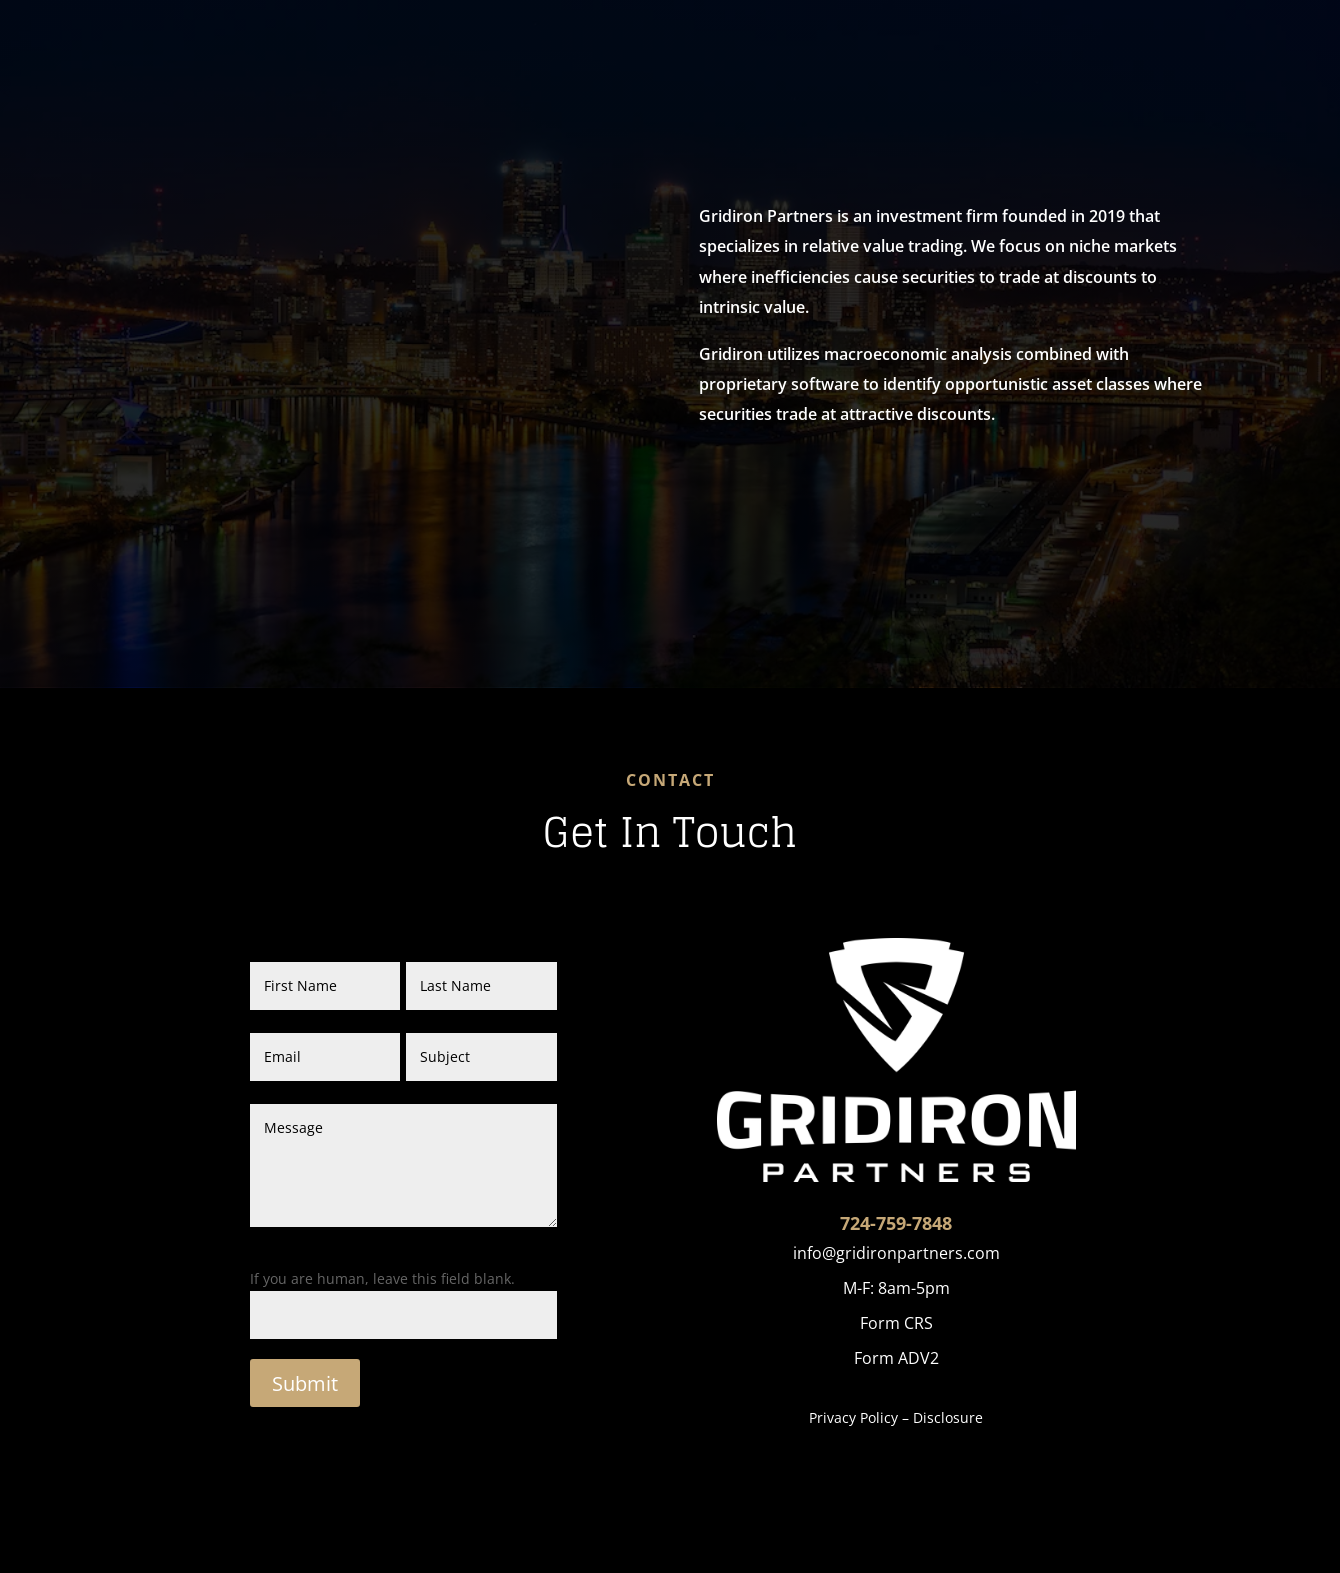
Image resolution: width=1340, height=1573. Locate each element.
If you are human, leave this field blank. (382, 1278)
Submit (305, 1383)
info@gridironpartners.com (896, 1253)
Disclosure (948, 1417)
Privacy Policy (853, 1417)
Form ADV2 (896, 1358)
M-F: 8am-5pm (896, 1288)
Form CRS (896, 1323)
